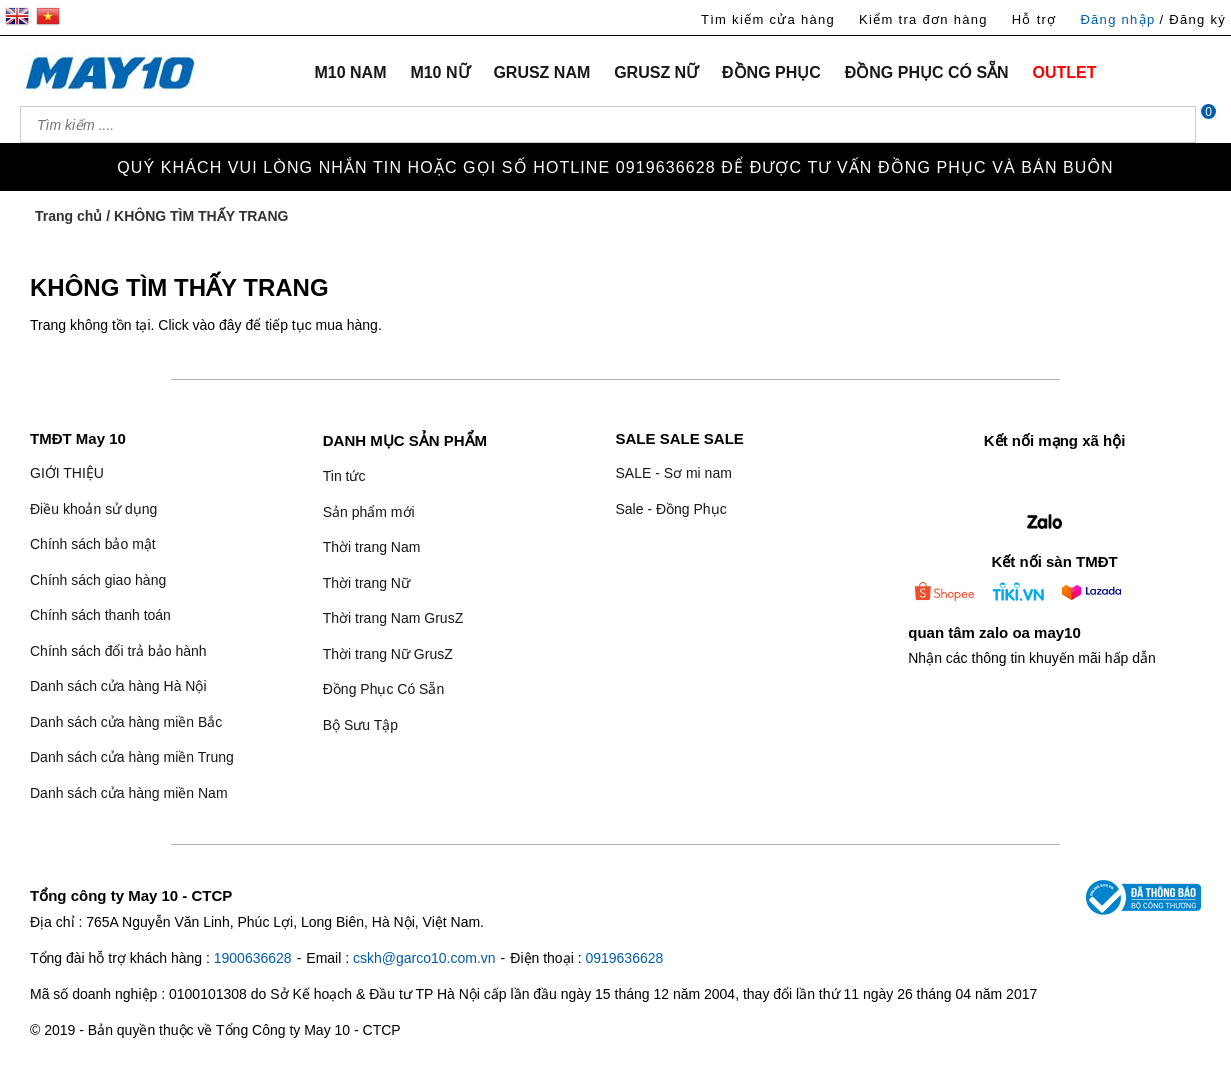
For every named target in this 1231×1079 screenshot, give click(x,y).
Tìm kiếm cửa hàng (768, 19)
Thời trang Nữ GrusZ (388, 654)
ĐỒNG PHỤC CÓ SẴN (927, 72)
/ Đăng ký (1192, 19)
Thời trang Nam (372, 547)
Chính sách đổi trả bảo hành (118, 651)
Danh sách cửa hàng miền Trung (132, 757)
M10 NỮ (439, 72)
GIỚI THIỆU (67, 473)
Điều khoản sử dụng (93, 509)
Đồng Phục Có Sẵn (384, 689)
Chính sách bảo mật (93, 544)
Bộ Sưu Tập (360, 725)
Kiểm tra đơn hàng (923, 19)
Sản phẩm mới (369, 512)
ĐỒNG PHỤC (771, 72)
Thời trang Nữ (366, 583)
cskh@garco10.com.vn (424, 958)
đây (230, 325)
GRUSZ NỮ (656, 72)
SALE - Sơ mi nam (673, 473)
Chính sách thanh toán (100, 615)
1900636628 (253, 958)
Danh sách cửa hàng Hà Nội (118, 686)
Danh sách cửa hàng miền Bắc (126, 722)
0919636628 (624, 958)
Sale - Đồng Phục (670, 509)
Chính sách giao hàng (98, 580)
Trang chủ (68, 216)
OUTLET (1065, 72)
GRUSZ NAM (541, 72)
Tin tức (344, 476)
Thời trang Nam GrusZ (393, 618)
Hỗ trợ (1034, 19)
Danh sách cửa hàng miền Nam (129, 793)
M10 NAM (350, 72)
